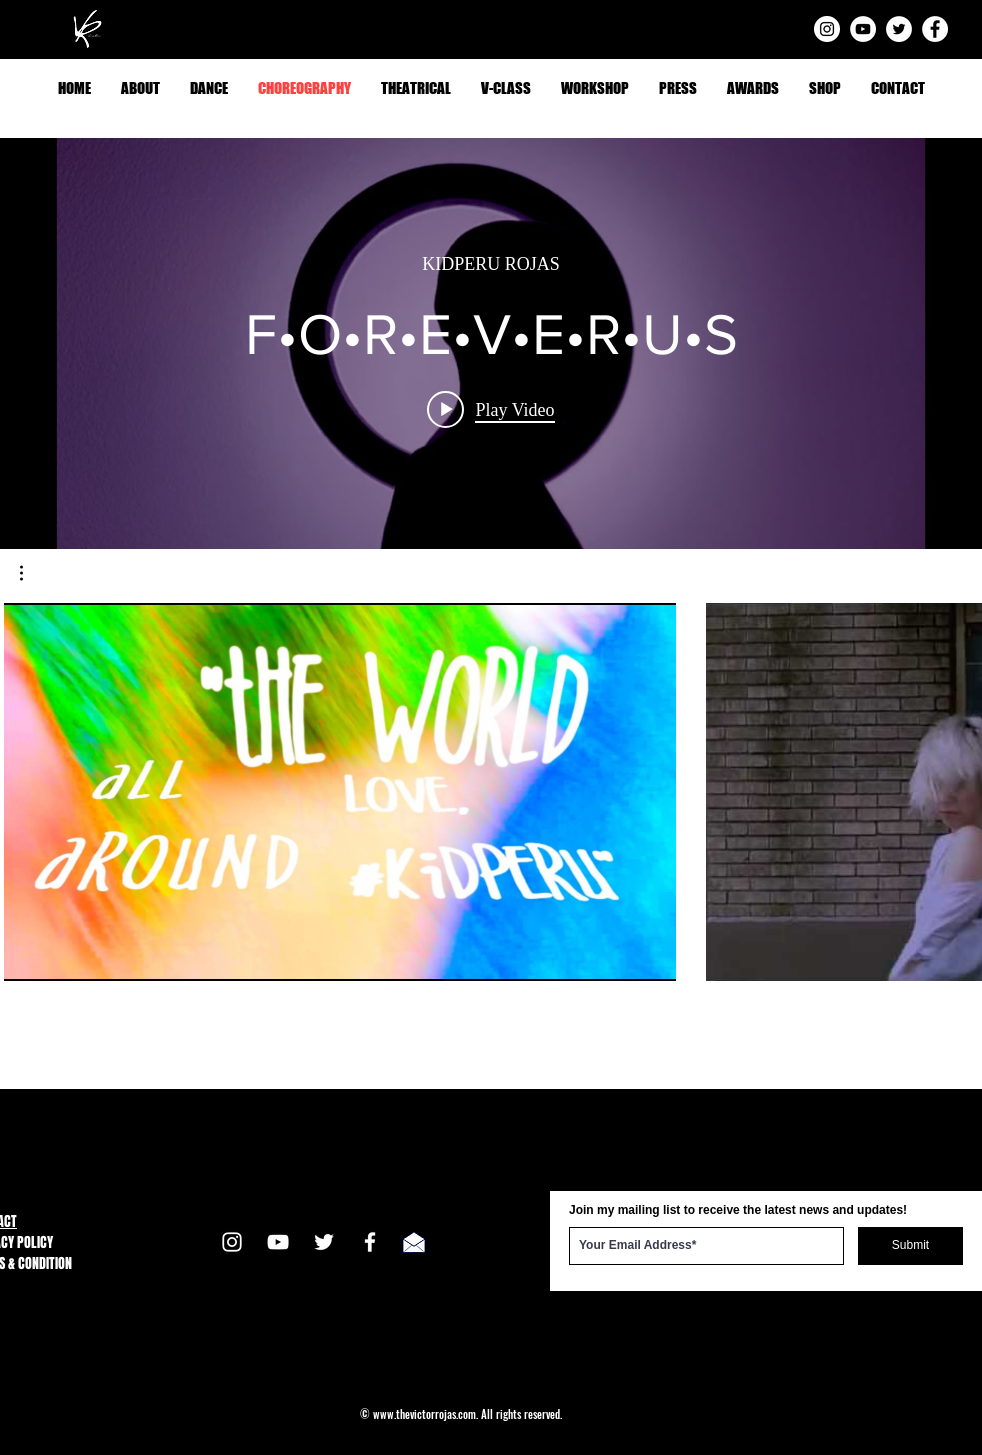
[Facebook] (935, 29)
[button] (31, 573)
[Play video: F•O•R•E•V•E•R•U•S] (490, 410)
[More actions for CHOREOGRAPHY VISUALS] (31, 573)
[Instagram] (827, 29)
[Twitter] (899, 29)
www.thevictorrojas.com (424, 1414)
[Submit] (910, 1246)
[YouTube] (863, 29)
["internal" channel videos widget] (491, 343)
